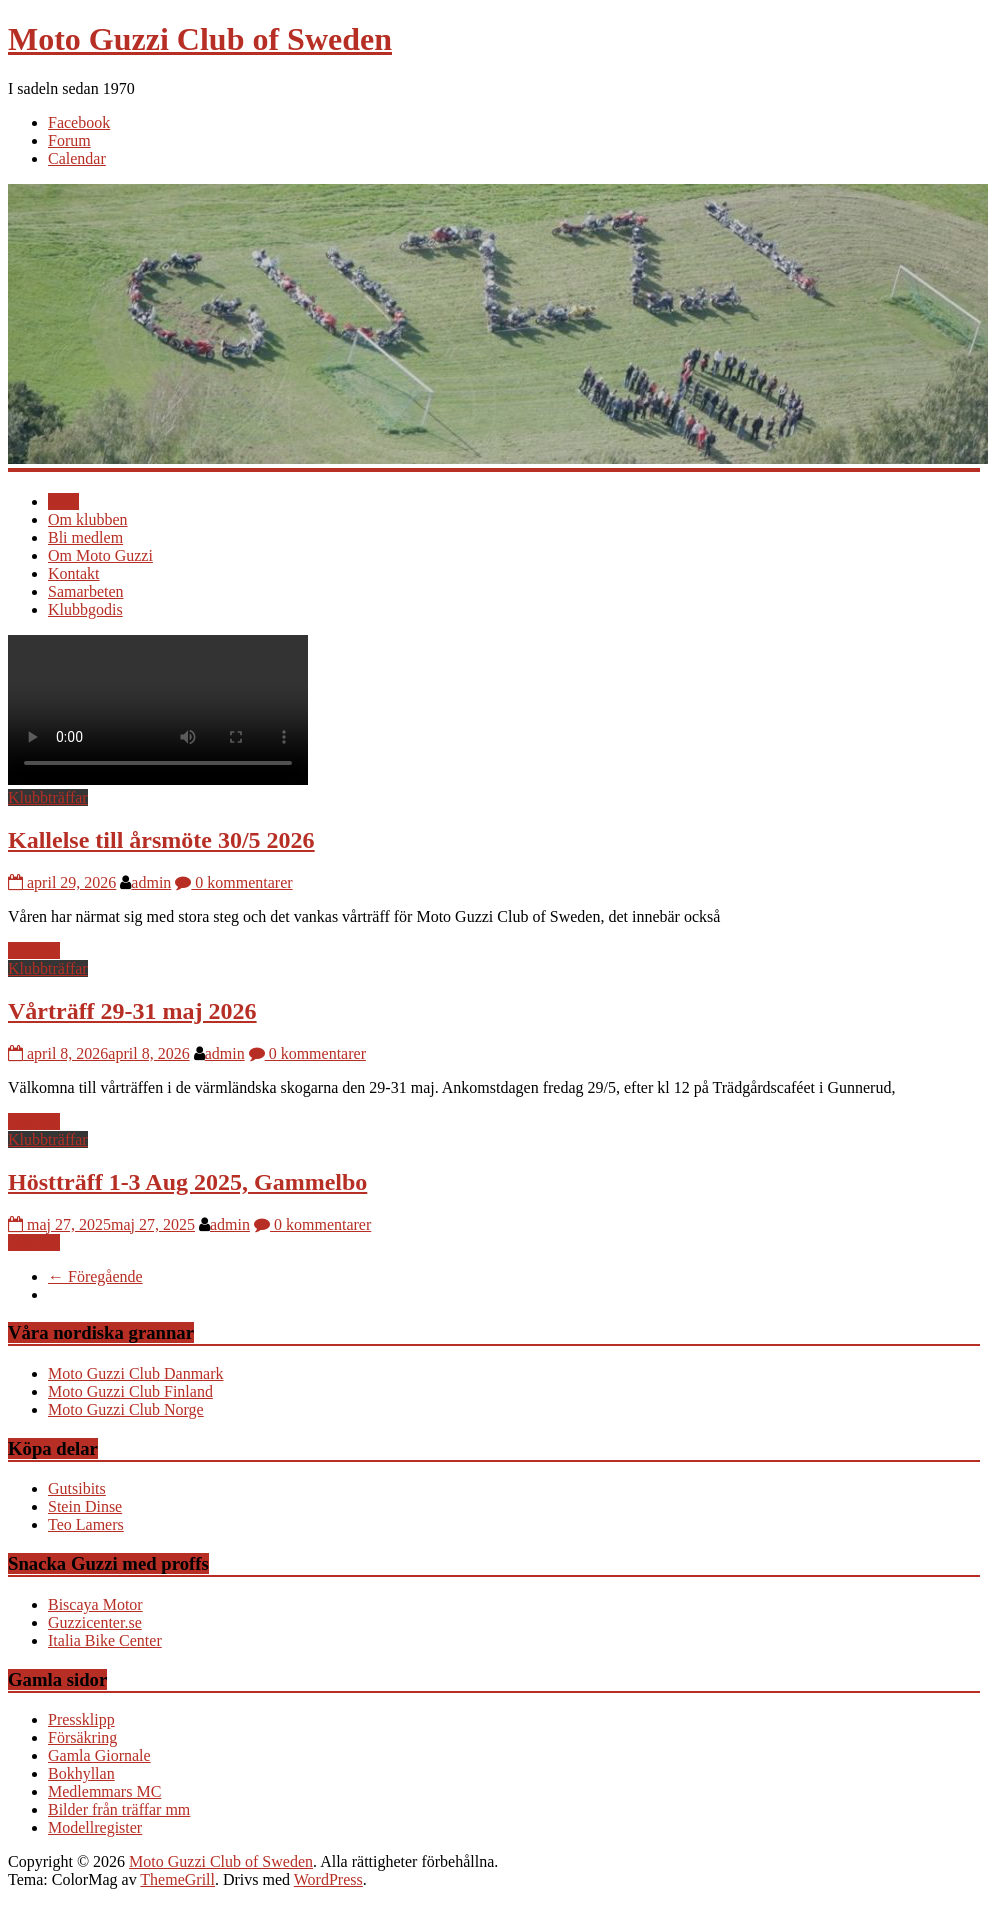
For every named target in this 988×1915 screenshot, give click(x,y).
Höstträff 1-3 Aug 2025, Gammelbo (187, 1182)
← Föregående (95, 1276)
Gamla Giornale (99, 1755)
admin (151, 882)
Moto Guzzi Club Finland (130, 1391)
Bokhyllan (81, 1773)
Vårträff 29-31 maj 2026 (132, 1011)
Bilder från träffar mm (119, 1809)
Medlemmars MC (104, 1791)
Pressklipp (81, 1719)
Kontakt (74, 573)
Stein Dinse (85, 1506)
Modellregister (95, 1827)
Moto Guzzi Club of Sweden (200, 39)
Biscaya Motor (95, 1604)
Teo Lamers (86, 1524)
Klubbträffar (48, 797)
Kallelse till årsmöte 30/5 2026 (161, 840)
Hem (63, 501)
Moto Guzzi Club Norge (126, 1409)
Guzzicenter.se (95, 1622)
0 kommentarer (233, 882)
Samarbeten (86, 591)
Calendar (77, 158)
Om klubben (88, 519)
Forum (69, 140)
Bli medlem (85, 537)
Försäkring (82, 1737)
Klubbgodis (85, 609)
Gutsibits (77, 1488)
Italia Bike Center (105, 1640)
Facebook (79, 122)
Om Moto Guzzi (100, 555)
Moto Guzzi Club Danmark (136, 1373)
